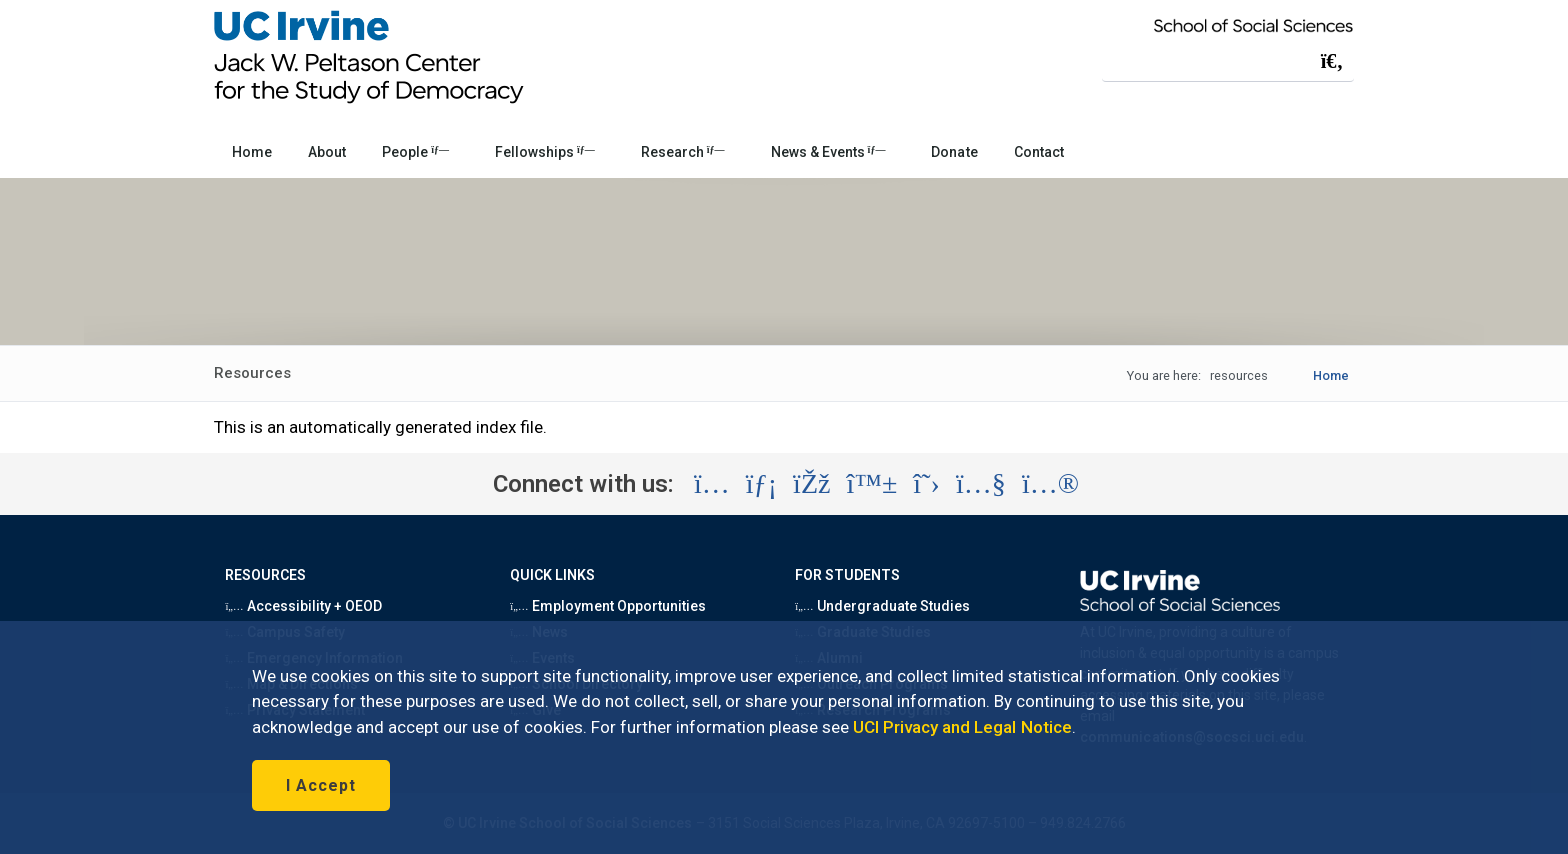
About (327, 152)
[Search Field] (1228, 60)
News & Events (828, 152)
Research (683, 152)
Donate (954, 152)
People (415, 152)
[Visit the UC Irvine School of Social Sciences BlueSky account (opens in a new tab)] (872, 484)
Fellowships (545, 152)
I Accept (321, 785)
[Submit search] (1332, 61)
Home (252, 152)
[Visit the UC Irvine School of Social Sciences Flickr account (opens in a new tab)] (1050, 484)
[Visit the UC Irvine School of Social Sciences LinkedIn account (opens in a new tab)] (761, 484)
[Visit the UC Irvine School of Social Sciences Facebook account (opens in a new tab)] (811, 484)
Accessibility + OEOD (303, 606)
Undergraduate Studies (882, 606)
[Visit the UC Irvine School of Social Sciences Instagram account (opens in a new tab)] (712, 484)
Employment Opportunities (608, 606)
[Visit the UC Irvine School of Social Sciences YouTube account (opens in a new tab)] (981, 484)
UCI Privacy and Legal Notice (962, 727)
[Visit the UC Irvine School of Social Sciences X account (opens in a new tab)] (926, 484)
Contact (1039, 152)
